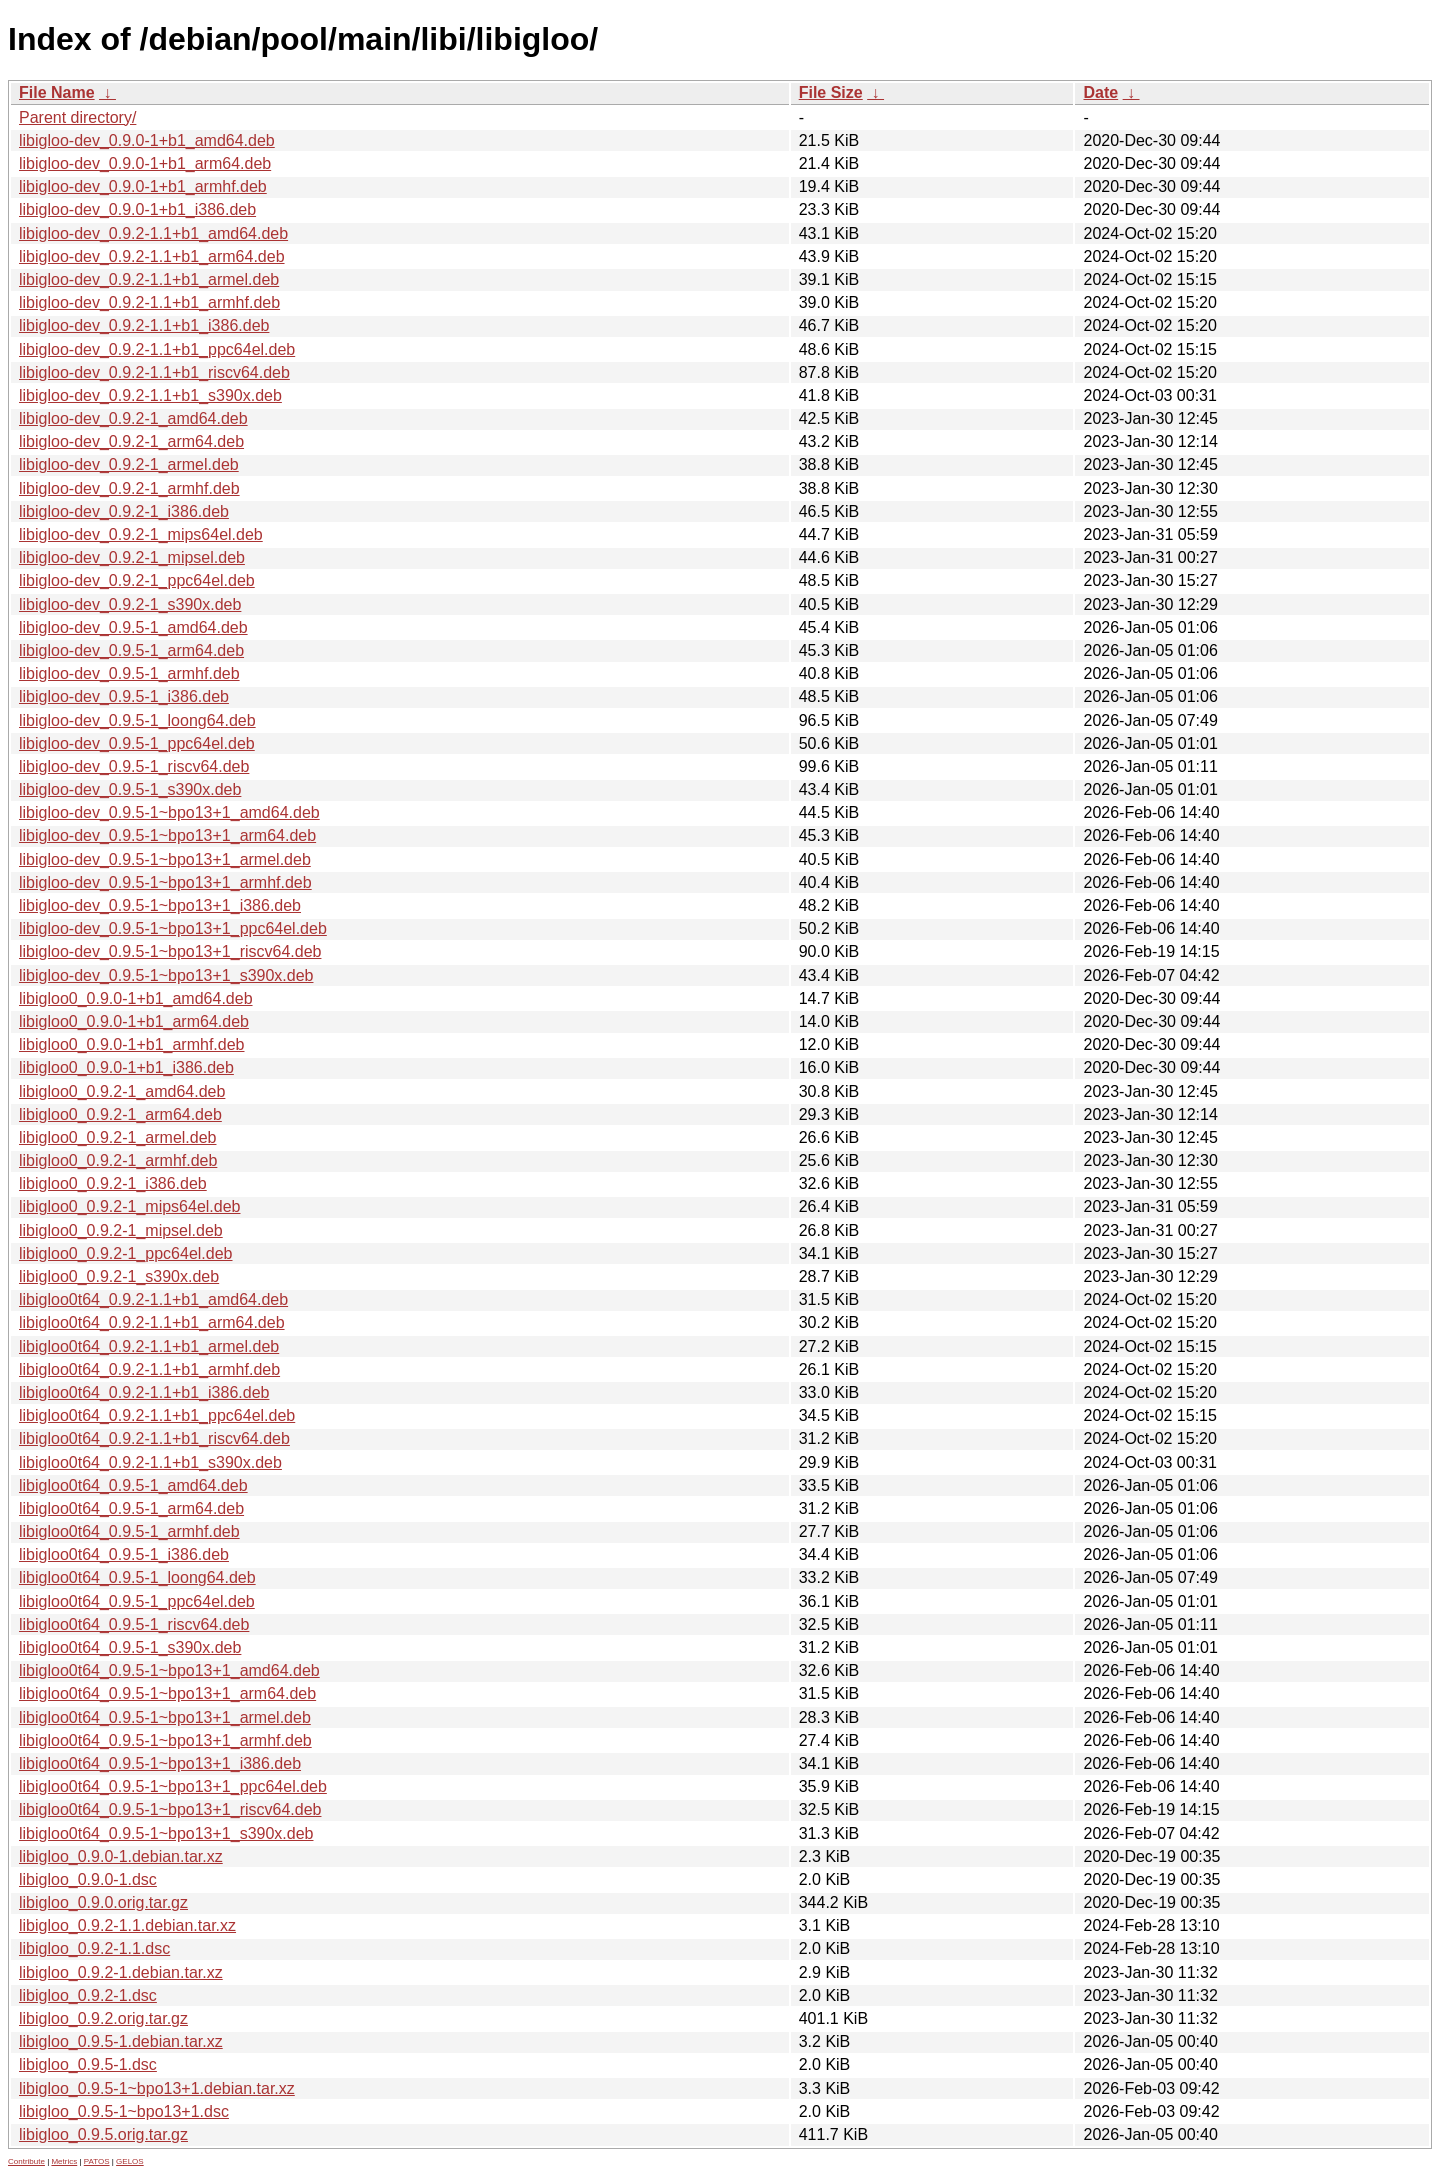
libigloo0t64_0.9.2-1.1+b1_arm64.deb (152, 1322)
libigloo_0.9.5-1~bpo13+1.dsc (124, 2111)
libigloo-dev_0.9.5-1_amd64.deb (133, 627)
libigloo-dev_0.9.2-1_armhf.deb (129, 488)
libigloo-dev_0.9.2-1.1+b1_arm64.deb (152, 256)
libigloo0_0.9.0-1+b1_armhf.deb (132, 1044)
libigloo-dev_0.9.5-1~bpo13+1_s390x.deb (166, 975)
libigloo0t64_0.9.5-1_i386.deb (124, 1554)
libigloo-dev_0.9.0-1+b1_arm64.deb (145, 163)
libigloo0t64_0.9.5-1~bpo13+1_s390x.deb (166, 1833)
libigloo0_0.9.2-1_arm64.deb (120, 1114)
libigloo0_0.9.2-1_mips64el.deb (130, 1206)
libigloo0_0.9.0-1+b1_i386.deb (126, 1067)
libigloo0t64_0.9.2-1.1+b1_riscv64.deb (154, 1438)
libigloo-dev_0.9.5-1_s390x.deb (130, 789)
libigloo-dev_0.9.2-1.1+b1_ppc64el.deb (157, 349)
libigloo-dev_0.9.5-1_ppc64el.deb (137, 743)
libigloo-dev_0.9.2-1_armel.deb (129, 464)
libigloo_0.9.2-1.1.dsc (94, 1948)
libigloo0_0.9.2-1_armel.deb (117, 1137)
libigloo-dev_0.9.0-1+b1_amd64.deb (147, 140)
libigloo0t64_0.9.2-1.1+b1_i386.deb (144, 1392)
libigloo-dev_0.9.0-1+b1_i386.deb (137, 209)
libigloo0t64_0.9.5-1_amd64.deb (133, 1485)
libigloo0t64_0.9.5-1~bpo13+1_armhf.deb (165, 1740)
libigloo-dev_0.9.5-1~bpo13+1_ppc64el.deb (173, 928)
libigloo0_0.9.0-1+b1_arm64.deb (134, 1021)
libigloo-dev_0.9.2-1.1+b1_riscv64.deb (154, 372)
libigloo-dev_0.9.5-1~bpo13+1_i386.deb (160, 905)
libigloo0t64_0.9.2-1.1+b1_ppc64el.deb (157, 1415)
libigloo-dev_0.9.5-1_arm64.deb (131, 650)
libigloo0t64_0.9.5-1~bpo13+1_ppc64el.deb (173, 1786)
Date (1100, 92)
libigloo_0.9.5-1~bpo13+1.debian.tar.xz (157, 2088)
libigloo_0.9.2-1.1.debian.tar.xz (127, 1925)
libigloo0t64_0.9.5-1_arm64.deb (131, 1508)
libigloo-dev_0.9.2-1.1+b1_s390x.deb (150, 395)
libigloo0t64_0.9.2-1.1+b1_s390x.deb (150, 1462)
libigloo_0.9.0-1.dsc (88, 1879)
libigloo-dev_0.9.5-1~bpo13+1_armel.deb (165, 859)
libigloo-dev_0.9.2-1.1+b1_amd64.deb (153, 233)
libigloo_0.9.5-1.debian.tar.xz (121, 2041)
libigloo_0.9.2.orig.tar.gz (103, 2018)
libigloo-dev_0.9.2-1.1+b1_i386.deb (144, 325)
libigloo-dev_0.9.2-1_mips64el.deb (141, 534)
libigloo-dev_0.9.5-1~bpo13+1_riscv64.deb (170, 951)
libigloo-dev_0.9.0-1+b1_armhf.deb (143, 186)
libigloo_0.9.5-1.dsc (88, 2064)
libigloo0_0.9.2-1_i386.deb (113, 1183)
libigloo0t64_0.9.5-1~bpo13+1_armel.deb (165, 1717)
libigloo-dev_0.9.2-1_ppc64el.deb (137, 580)
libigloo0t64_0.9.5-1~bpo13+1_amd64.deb (169, 1670)
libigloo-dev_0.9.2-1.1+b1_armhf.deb (149, 302)
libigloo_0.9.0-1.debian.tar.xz (121, 1856)
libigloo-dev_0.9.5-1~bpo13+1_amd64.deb (169, 812)
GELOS (130, 2161)
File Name (57, 92)
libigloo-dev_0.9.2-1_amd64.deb (133, 418)
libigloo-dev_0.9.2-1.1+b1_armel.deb (149, 279)
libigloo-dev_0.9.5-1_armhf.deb (129, 673)
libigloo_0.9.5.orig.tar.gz (103, 2134)
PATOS (97, 2161)
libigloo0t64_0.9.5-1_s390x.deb (130, 1647)
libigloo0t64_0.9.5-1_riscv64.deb (134, 1624)
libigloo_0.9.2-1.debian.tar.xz (121, 1972)
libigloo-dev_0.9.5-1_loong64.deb (137, 720)
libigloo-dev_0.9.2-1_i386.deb (124, 511)
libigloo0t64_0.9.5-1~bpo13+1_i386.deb (160, 1763)
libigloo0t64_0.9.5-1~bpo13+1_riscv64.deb (170, 1809)
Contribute (26, 2161)
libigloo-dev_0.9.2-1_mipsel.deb (132, 557)
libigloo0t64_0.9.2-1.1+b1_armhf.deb (149, 1369)
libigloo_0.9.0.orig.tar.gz (103, 1902)
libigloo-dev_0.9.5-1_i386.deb (124, 696)
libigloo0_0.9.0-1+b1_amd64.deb (136, 998)
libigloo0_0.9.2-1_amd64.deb (122, 1091)
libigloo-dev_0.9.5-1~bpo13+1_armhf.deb (165, 882)
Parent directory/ (77, 117)
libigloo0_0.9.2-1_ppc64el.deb (126, 1253)
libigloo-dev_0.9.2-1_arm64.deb (131, 441)
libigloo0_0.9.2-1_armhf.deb (118, 1160)
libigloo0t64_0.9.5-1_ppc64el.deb (137, 1601)
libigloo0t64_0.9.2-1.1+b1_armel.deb (149, 1346)
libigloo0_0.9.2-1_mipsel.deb (121, 1230)
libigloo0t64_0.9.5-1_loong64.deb (137, 1577)
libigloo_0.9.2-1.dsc (88, 1995)
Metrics (64, 2161)
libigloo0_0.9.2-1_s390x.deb (119, 1276)
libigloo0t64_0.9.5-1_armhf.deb (129, 1531)
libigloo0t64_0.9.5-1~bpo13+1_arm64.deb (167, 1693)
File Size (831, 92)
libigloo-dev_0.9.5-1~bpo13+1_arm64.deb (167, 835)
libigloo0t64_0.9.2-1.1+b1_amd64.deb (153, 1299)
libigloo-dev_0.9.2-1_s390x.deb (130, 604)
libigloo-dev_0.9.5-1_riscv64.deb (134, 766)
